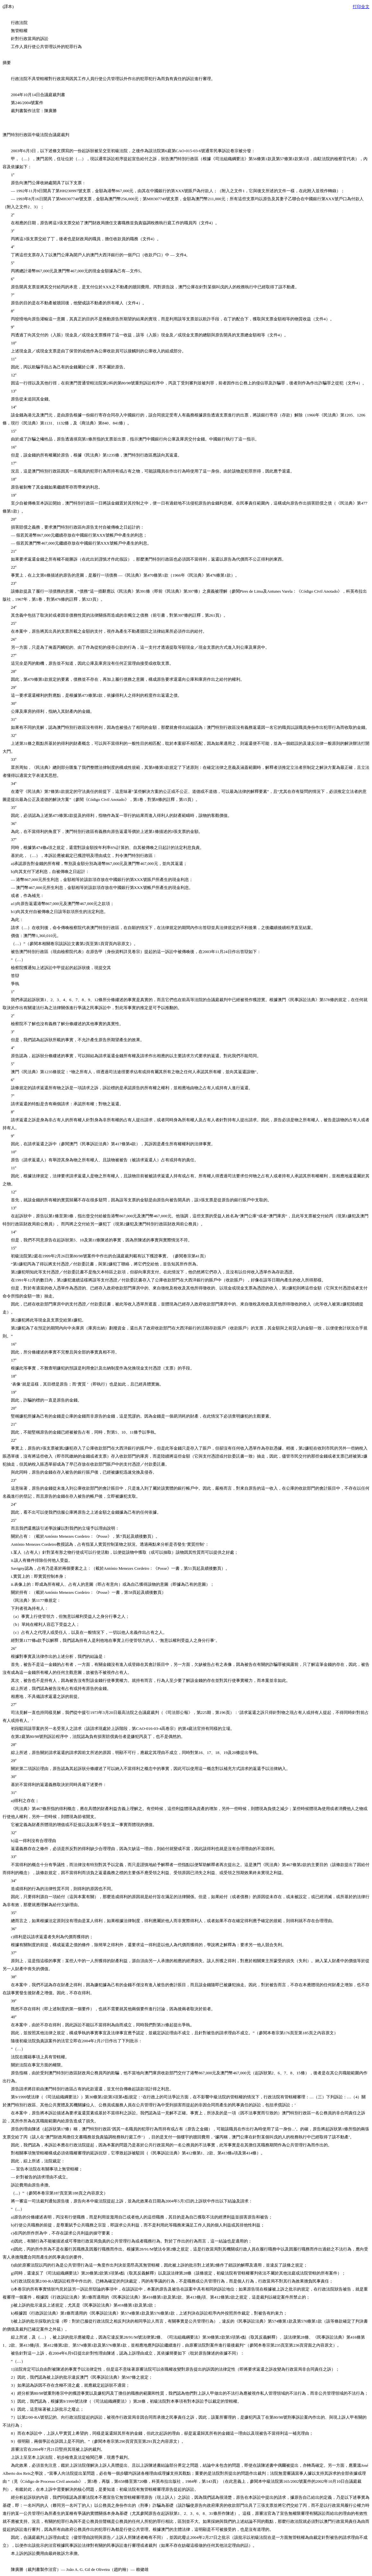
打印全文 (361, 6)
